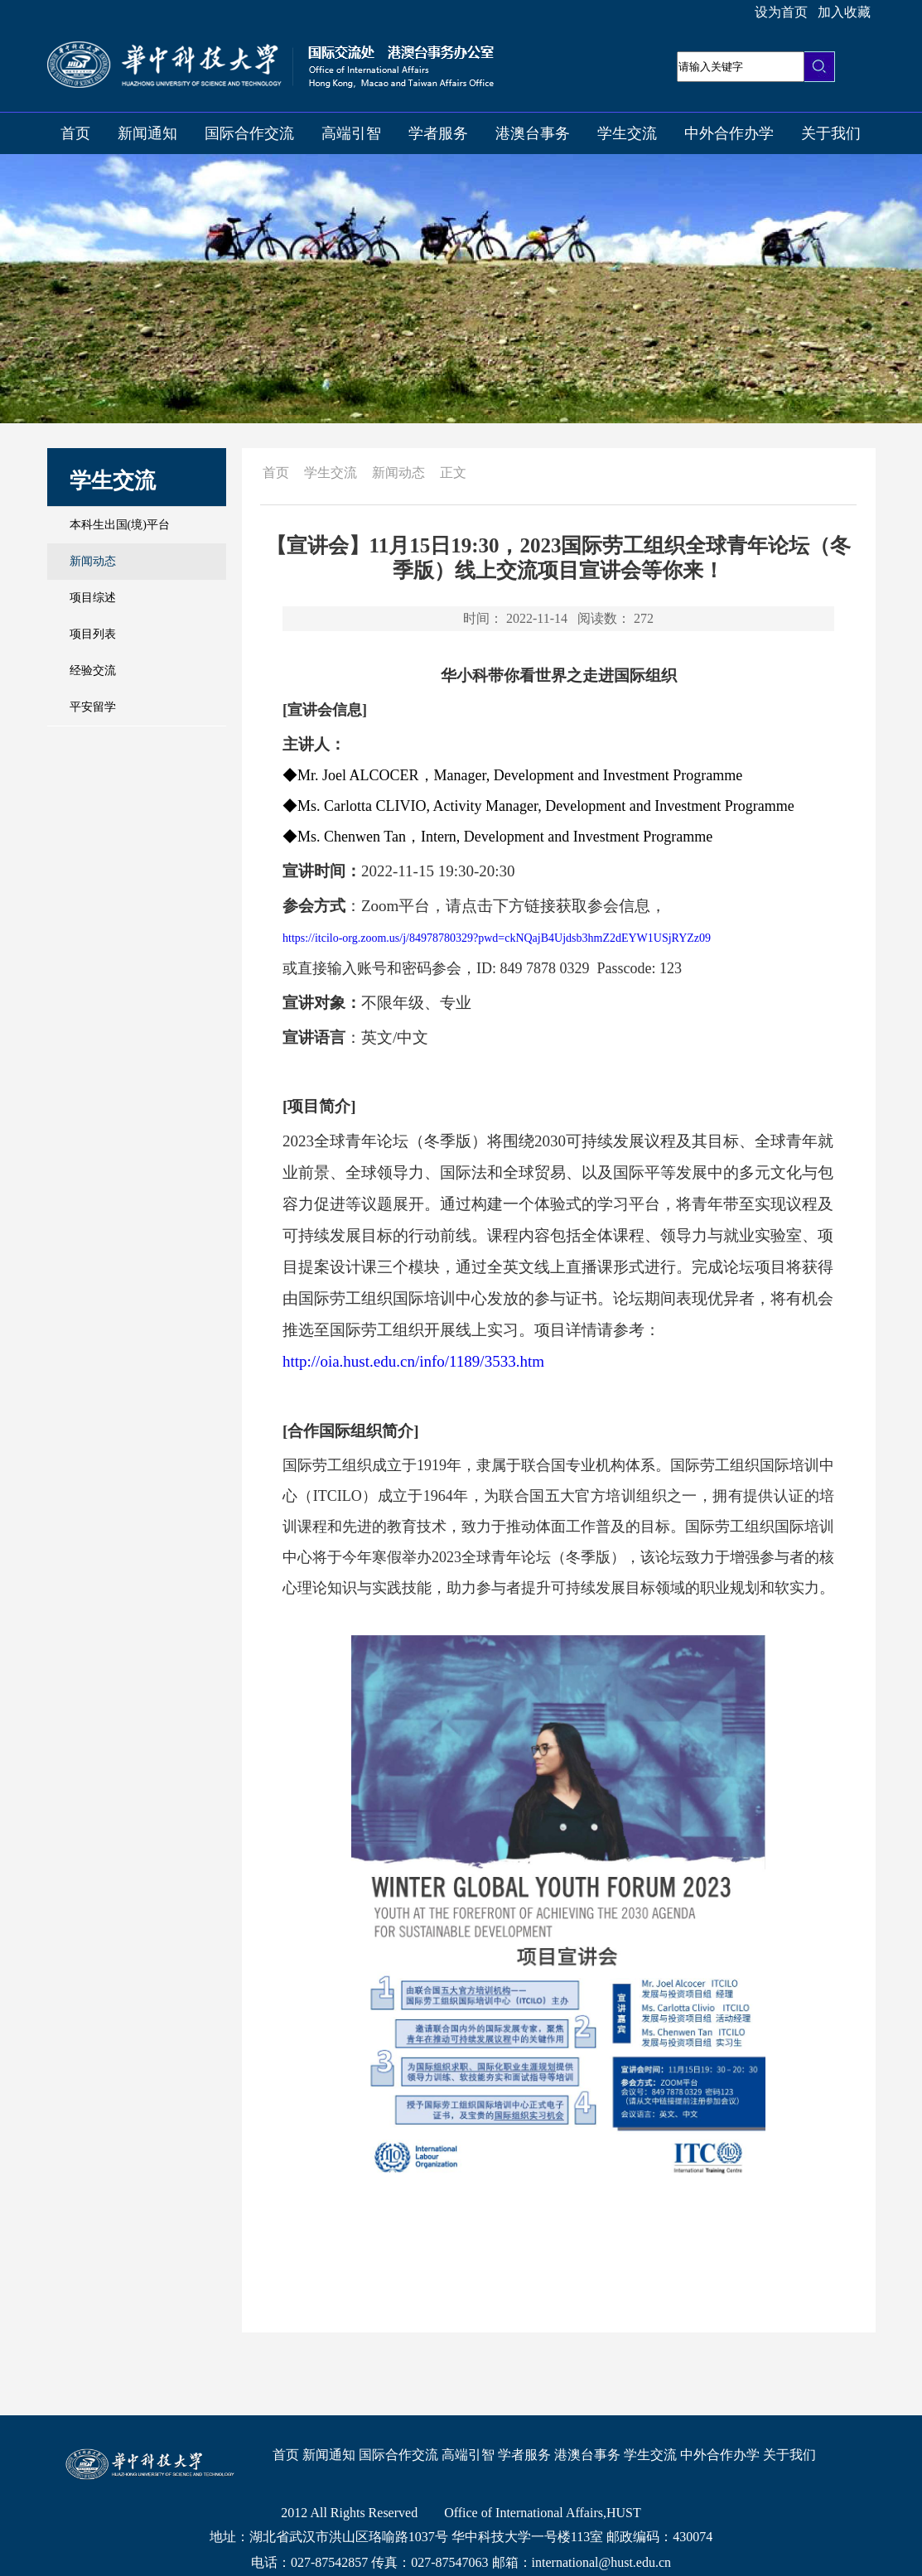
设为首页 (781, 12)
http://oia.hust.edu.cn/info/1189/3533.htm (413, 1361)
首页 (75, 133)
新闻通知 (147, 133)
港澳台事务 (532, 133)
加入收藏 (844, 12)
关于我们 (831, 133)
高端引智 (351, 133)
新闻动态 (398, 473)
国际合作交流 (249, 133)
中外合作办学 (729, 133)
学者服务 (438, 133)
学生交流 (627, 133)
